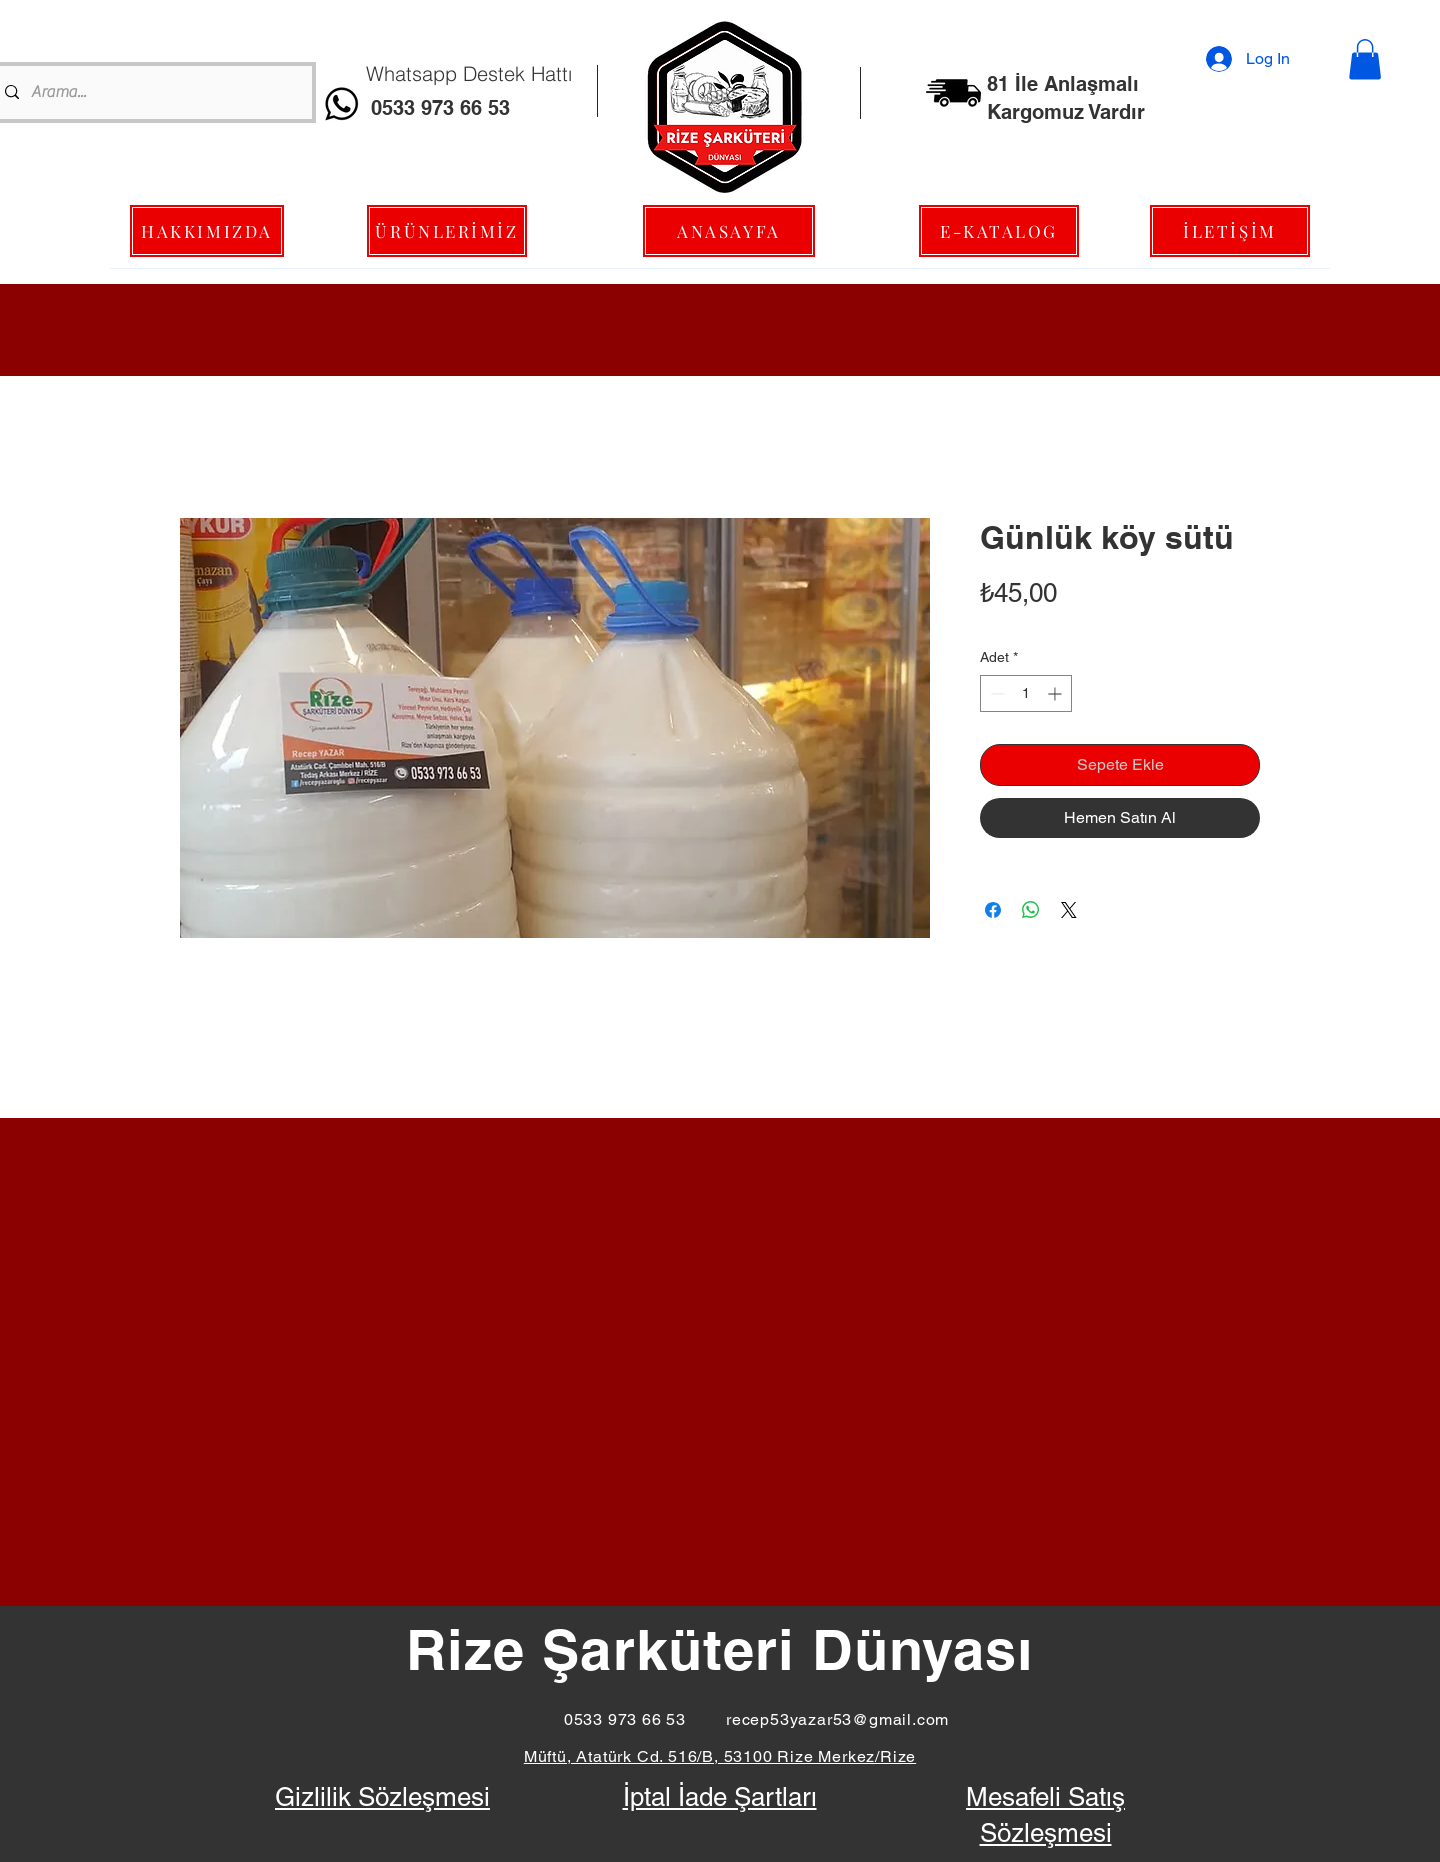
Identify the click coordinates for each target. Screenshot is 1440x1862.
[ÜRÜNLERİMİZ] (447, 231)
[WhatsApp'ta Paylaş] (1031, 910)
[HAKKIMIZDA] (207, 231)
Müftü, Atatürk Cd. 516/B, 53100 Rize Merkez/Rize (720, 1756)
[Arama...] (150, 92)
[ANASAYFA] (729, 231)
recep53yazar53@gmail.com (837, 1719)
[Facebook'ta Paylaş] (993, 910)
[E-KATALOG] (999, 231)
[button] (1365, 59)
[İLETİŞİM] (1230, 231)
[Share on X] (1069, 910)
